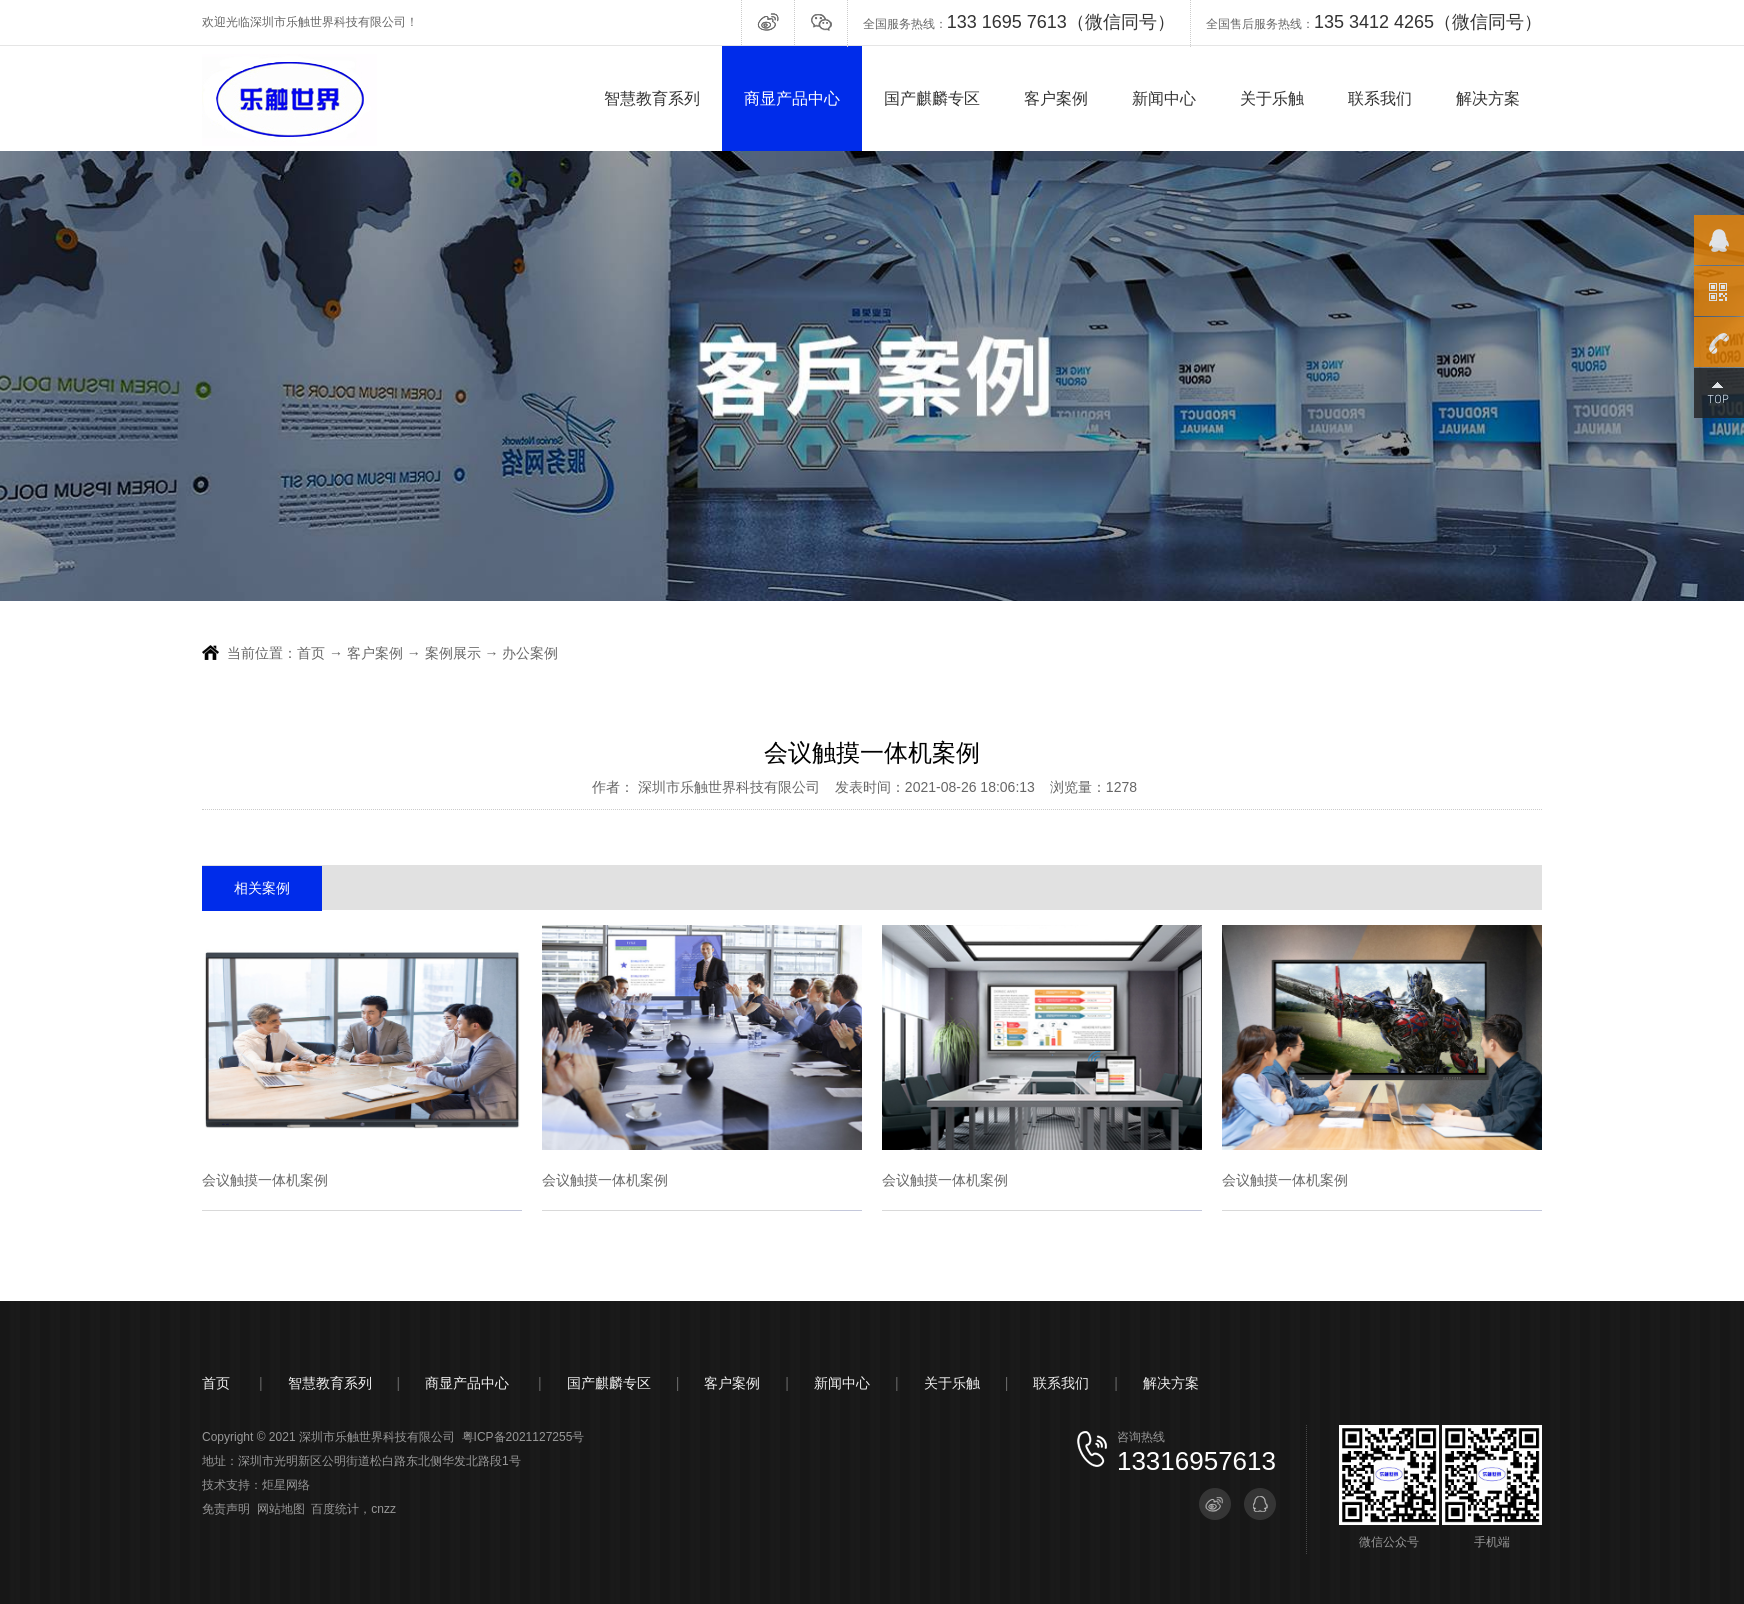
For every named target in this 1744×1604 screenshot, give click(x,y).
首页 (311, 653)
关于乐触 (1272, 98)
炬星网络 (286, 1485)
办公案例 (530, 653)
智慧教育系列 (652, 98)
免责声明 (226, 1509)
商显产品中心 (792, 98)
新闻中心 (1164, 98)
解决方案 (1488, 98)
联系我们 (1380, 98)
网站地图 (281, 1509)
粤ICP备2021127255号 (523, 1437)
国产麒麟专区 (932, 98)
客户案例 (1056, 98)
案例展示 (455, 653)
